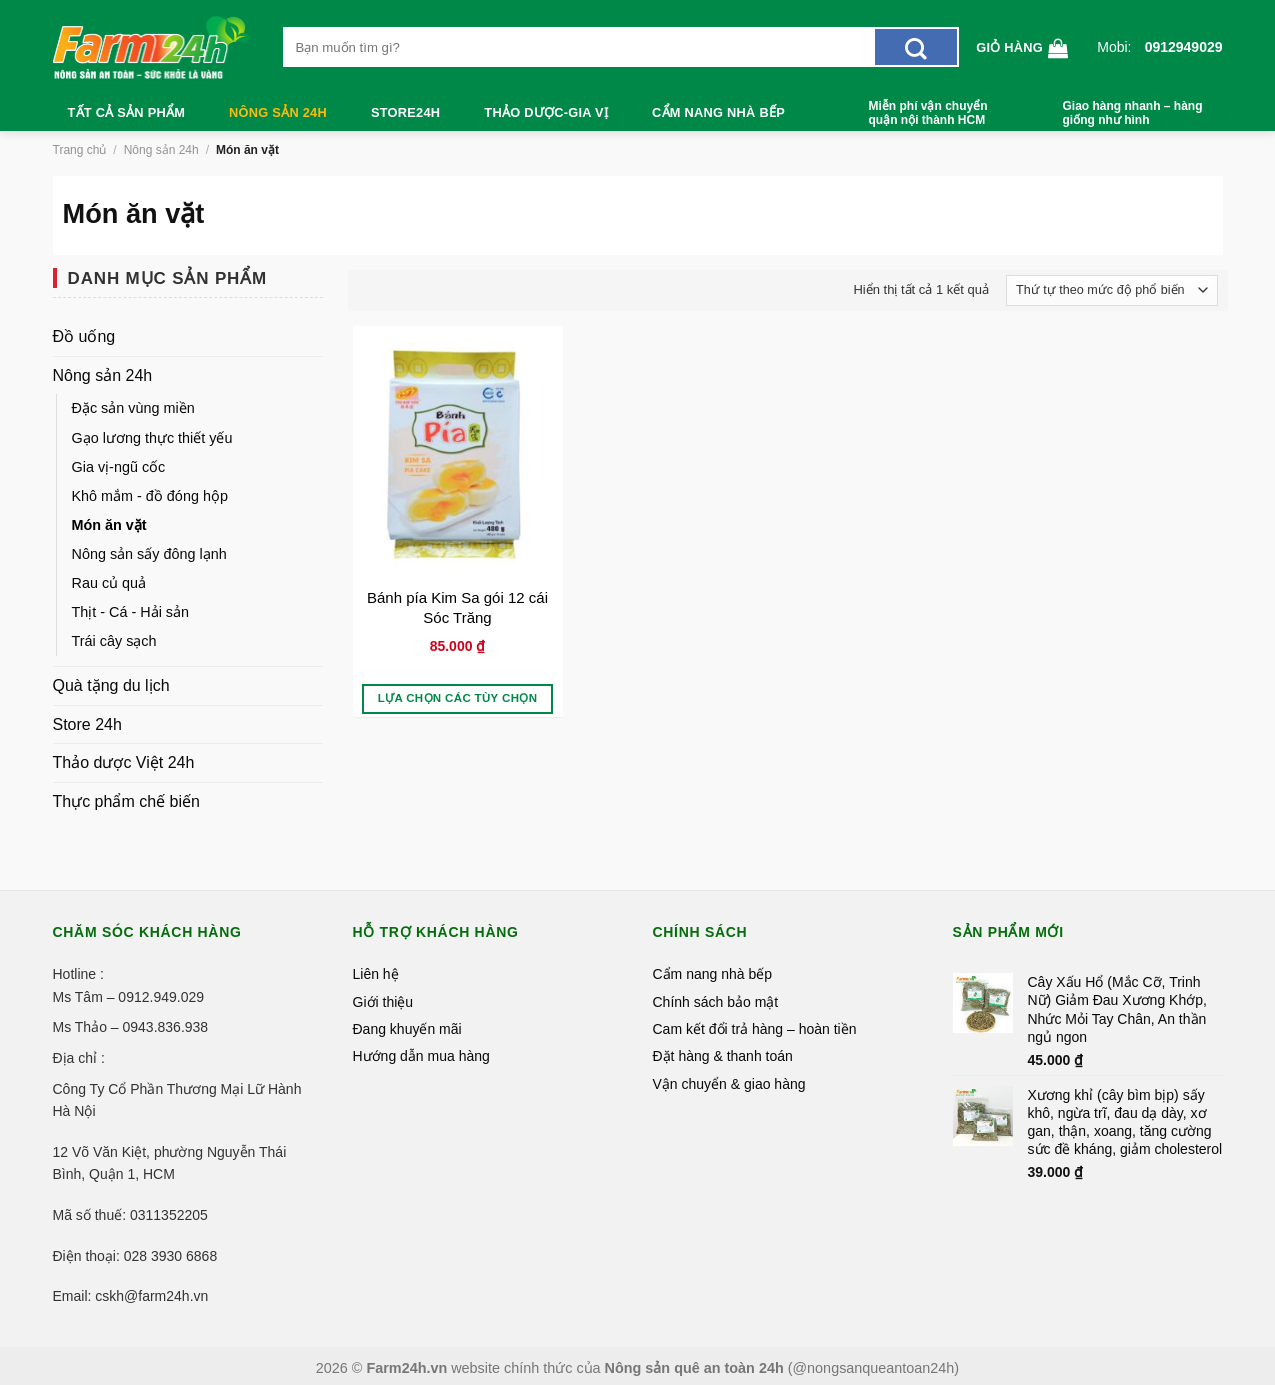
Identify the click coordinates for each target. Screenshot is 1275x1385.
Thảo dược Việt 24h (124, 762)
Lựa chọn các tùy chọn (458, 698)
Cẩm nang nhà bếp (718, 112)
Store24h (405, 112)
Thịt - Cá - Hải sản (131, 612)
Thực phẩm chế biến (126, 801)
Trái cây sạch (114, 641)
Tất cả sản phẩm (127, 112)
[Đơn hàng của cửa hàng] (1112, 291)
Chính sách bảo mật (716, 1002)
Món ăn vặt (109, 525)
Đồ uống (84, 336)
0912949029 (1184, 47)
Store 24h (87, 724)
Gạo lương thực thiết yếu (152, 438)
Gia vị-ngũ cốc (119, 467)
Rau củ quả (109, 583)
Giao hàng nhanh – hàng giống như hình (1133, 113)
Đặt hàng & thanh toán (723, 1056)
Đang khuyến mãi (407, 1029)
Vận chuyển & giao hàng (729, 1084)
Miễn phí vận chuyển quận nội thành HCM (928, 113)
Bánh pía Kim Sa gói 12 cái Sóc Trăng (457, 607)
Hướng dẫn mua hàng (421, 1056)
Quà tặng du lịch (111, 685)
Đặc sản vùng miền (133, 408)
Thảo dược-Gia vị (546, 112)
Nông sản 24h (278, 112)
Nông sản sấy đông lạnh (149, 554)
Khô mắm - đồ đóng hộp (150, 496)
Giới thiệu (383, 1002)
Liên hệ (376, 974)
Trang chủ (80, 150)
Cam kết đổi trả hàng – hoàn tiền (755, 1029)
